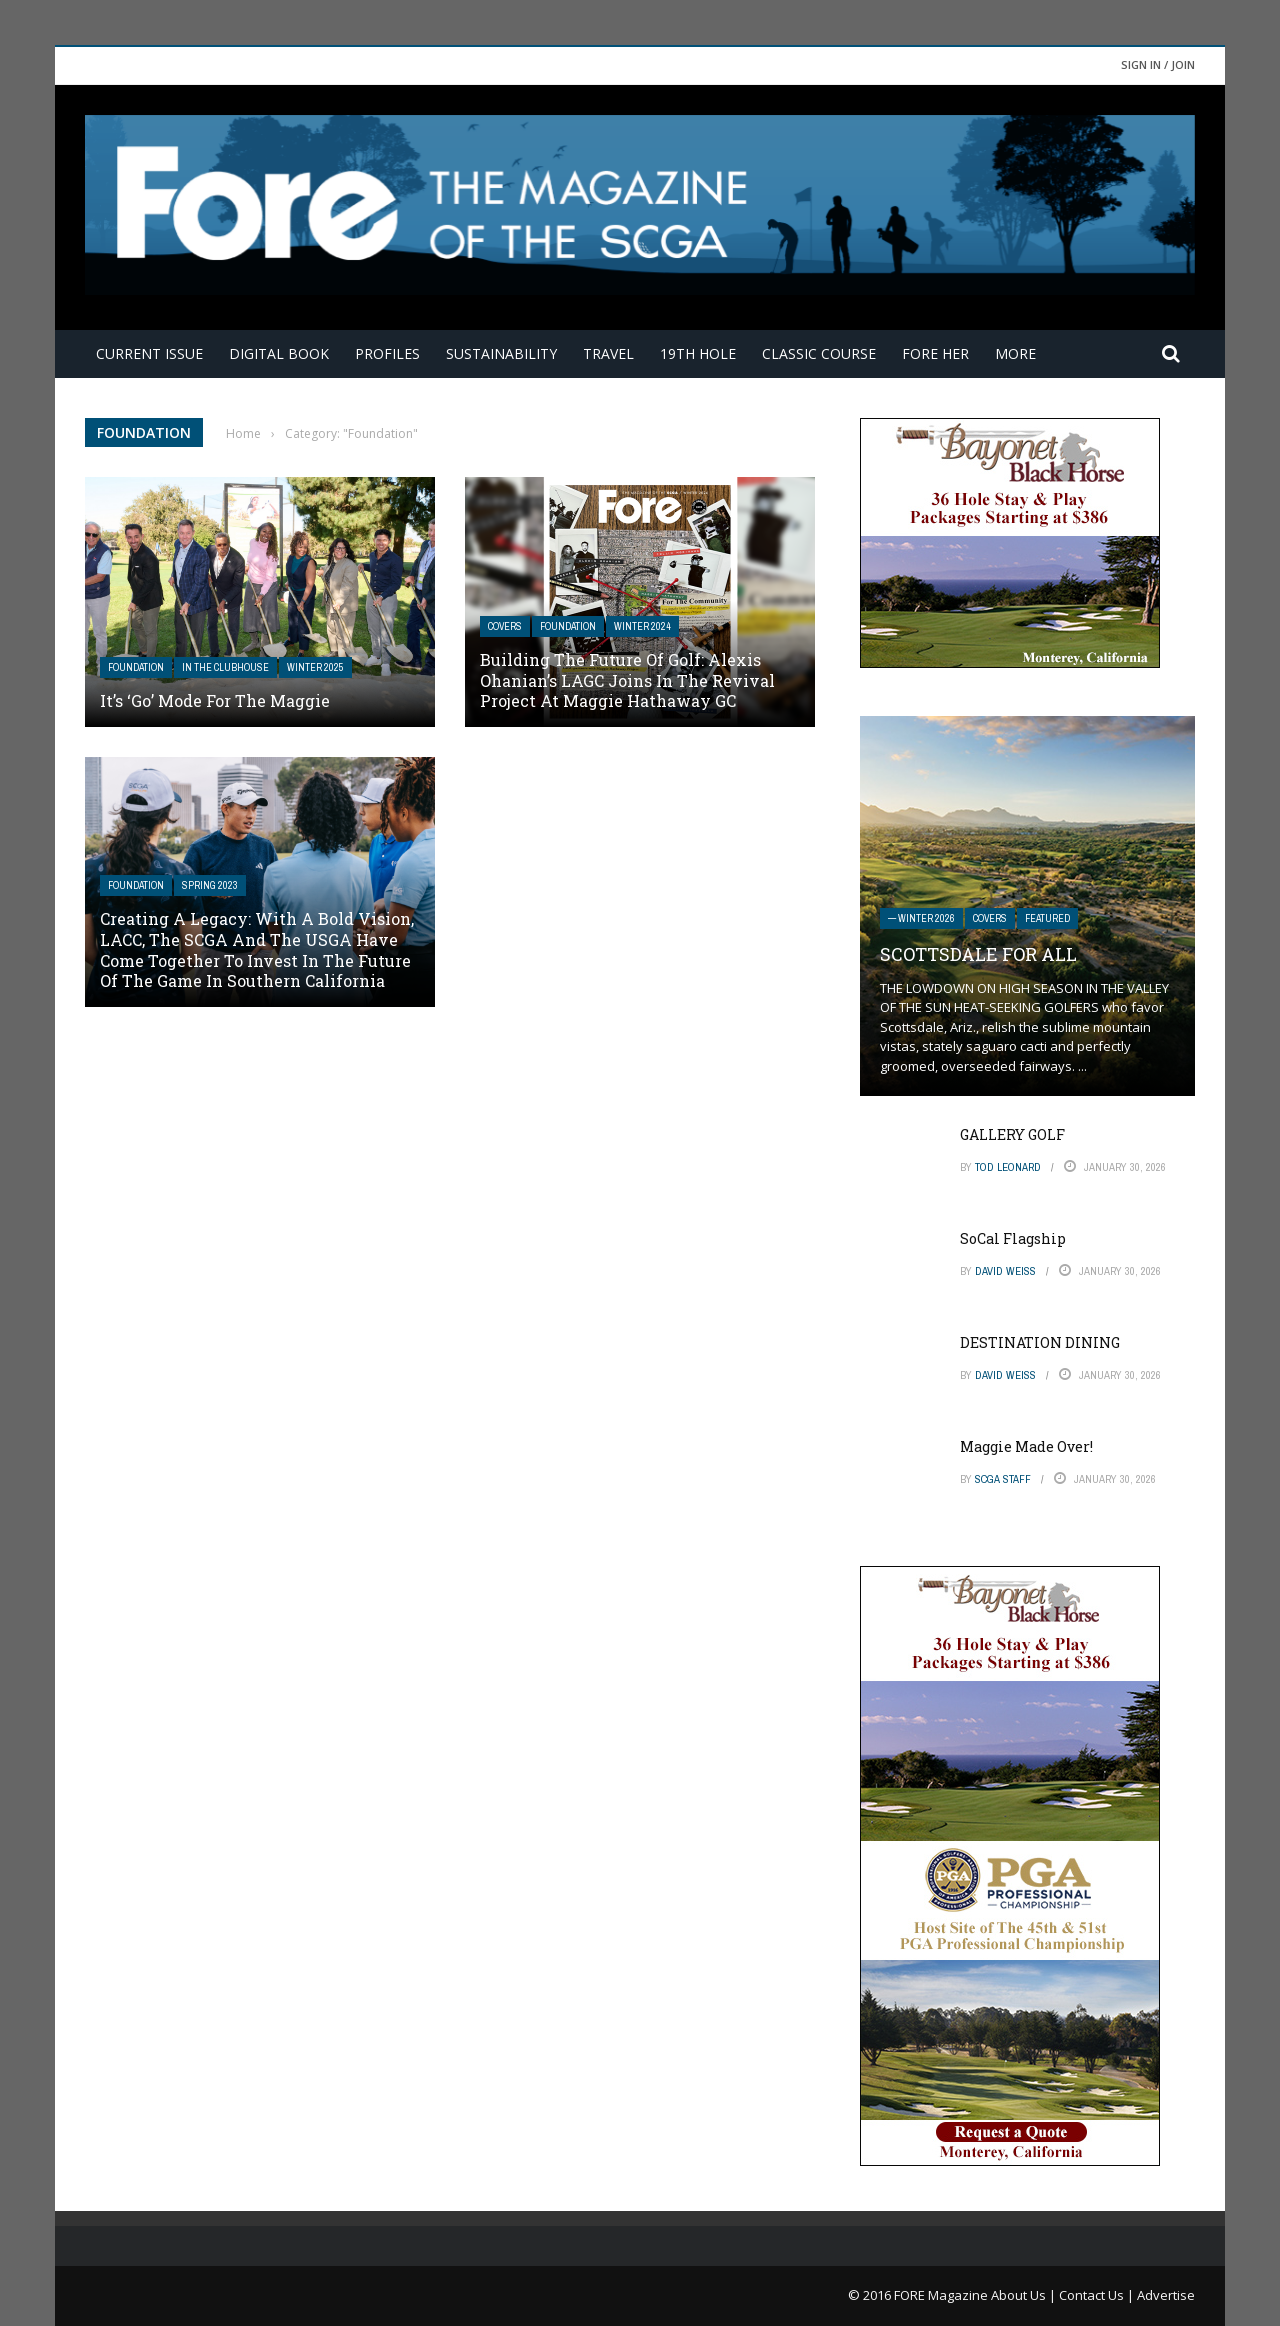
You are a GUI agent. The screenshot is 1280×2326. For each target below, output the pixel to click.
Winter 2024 (642, 626)
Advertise (1166, 2295)
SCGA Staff (1003, 1479)
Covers (505, 626)
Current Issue (149, 353)
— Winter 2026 (921, 918)
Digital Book (279, 353)
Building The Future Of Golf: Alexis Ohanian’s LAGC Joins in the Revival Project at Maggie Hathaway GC (627, 680)
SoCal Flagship (1013, 1238)
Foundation (136, 667)
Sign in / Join (1158, 64)
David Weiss (1005, 1271)
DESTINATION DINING (1040, 1342)
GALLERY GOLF (1012, 1134)
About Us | (1025, 2295)
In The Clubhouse (225, 667)
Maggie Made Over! (1026, 1446)
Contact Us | (1098, 2295)
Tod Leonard (1008, 1167)
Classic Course (819, 353)
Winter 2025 (315, 667)
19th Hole (698, 353)
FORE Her (935, 353)
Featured (1047, 918)
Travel (608, 353)
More (1015, 353)
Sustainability (501, 353)
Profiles (387, 353)
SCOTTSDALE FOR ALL (978, 954)
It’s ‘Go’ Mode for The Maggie (215, 700)
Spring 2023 (210, 885)
